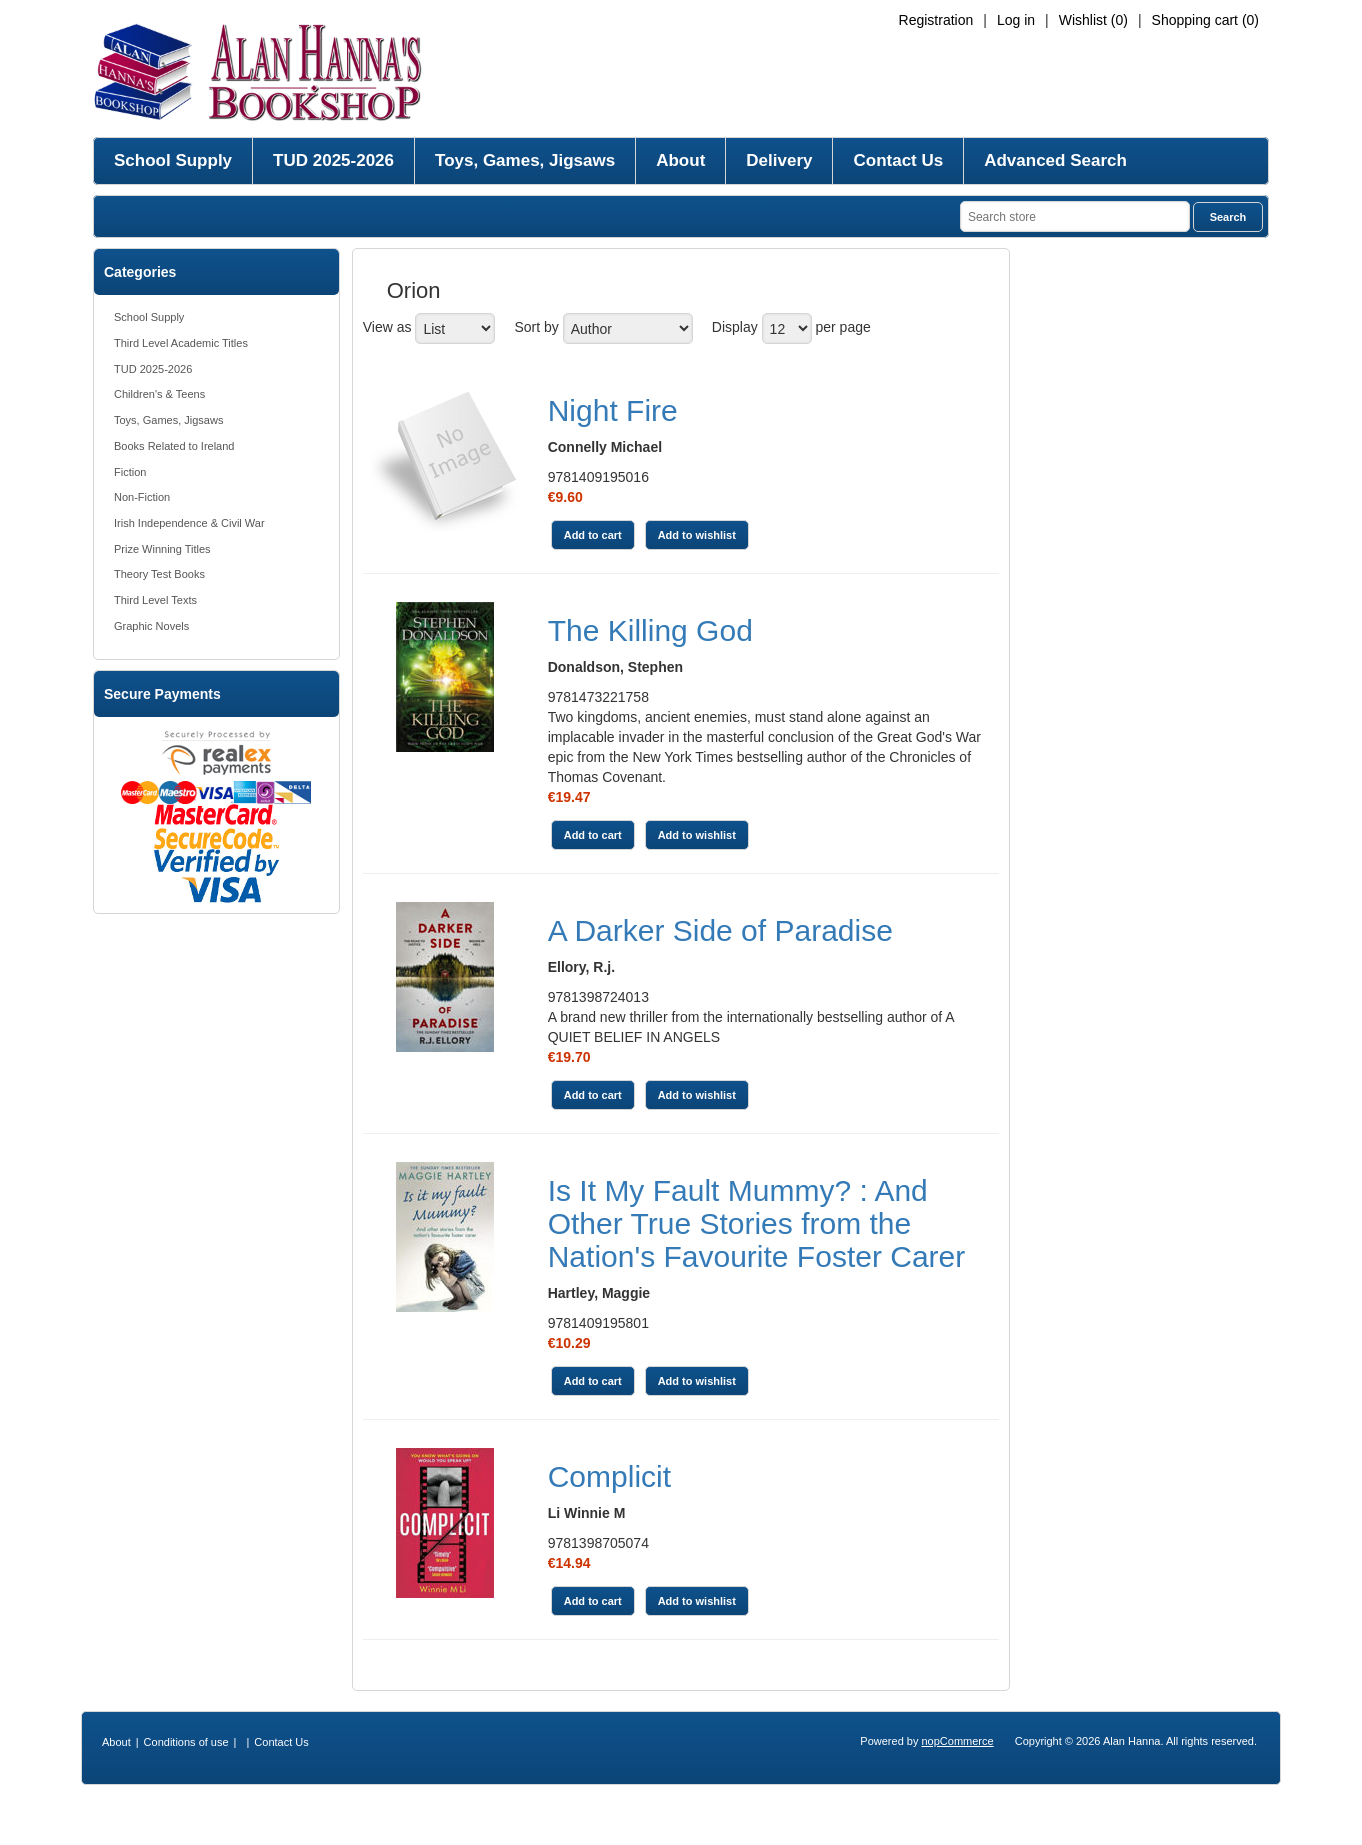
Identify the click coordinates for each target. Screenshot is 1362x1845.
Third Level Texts (155, 600)
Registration (936, 20)
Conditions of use (186, 1742)
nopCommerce (958, 1741)
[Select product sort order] (628, 328)
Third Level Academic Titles (181, 343)
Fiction (130, 472)
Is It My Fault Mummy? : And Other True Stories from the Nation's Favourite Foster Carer (757, 1223)
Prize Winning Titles (162, 549)
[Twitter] (681, 1807)
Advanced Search (1055, 160)
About (680, 160)
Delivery (779, 160)
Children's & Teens (159, 394)
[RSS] (706, 1807)
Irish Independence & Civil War (189, 523)
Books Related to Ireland (174, 446)
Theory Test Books (159, 574)
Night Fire (613, 410)
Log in (1016, 20)
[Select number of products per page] (787, 328)
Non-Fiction (142, 497)
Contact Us (898, 160)
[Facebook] (656, 1807)
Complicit (609, 1476)
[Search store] (1075, 216)
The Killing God (650, 630)
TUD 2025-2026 (333, 160)
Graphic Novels (151, 626)
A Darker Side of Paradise (720, 930)
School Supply (173, 160)
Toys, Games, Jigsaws (525, 160)
